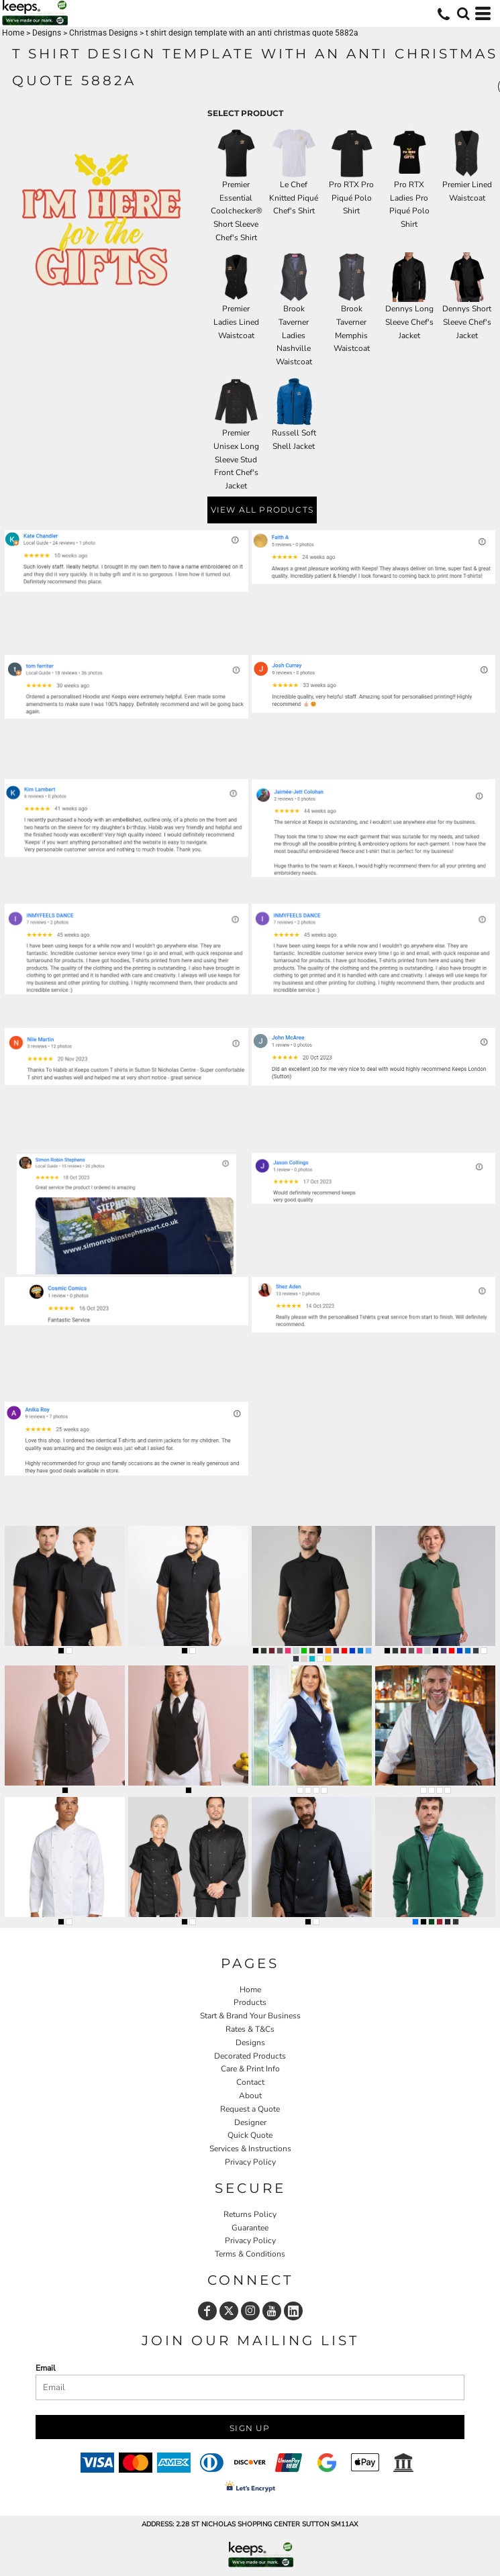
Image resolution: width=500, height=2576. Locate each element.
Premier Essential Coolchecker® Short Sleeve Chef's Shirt (236, 211)
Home (13, 33)
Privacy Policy (250, 2162)
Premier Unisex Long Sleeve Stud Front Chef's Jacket (236, 459)
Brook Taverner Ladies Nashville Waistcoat (294, 335)
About (250, 2095)
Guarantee (250, 2227)
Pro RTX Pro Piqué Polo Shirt (351, 198)
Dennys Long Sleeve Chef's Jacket (409, 322)
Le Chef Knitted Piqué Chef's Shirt (293, 198)
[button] (463, 13)
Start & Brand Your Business (250, 2015)
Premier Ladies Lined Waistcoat (236, 322)
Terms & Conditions (250, 2254)
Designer (250, 2122)
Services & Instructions (250, 2148)
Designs (46, 33)
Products (250, 2002)
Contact (250, 2082)
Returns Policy (250, 2214)
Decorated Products (250, 2056)
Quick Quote (250, 2135)
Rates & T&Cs (250, 2029)
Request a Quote (250, 2109)
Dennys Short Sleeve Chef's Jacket (466, 322)
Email (46, 2368)
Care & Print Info (250, 2068)
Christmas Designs (103, 33)
